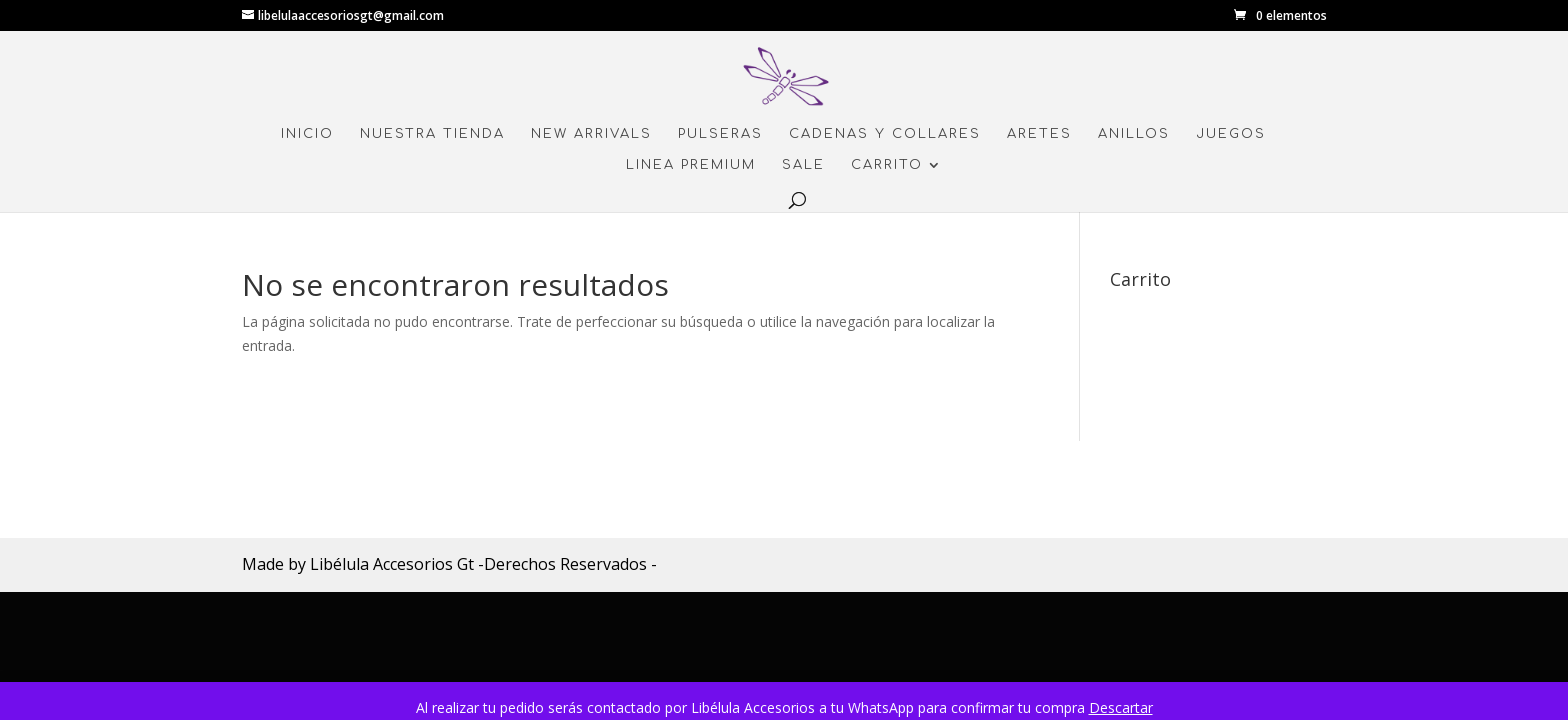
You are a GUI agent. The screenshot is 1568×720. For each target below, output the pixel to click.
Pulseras (720, 134)
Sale (803, 165)
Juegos (1231, 134)
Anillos (1134, 134)
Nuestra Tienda (432, 134)
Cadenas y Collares (885, 134)
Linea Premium (691, 165)
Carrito (887, 165)
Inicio (307, 134)
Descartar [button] (1121, 707)
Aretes (1039, 134)
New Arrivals (591, 134)
